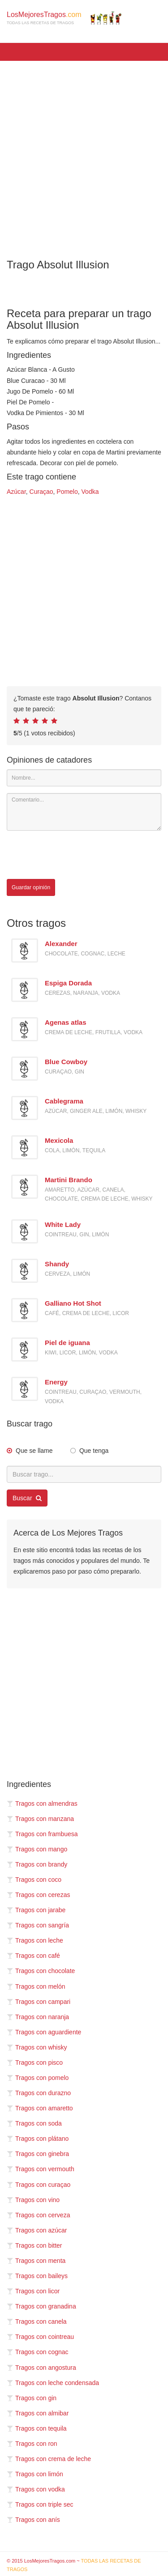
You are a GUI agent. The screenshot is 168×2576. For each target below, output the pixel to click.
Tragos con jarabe (36, 1910)
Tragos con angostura (41, 2367)
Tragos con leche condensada (53, 2382)
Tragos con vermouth (40, 2169)
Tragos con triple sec (40, 2504)
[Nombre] (84, 777)
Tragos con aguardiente (44, 2032)
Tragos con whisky (37, 2047)
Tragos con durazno (39, 2092)
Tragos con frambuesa (42, 1834)
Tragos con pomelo (38, 2077)
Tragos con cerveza (38, 2215)
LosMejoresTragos (64, 18)
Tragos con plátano (38, 2138)
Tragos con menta (36, 2260)
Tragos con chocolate (41, 1970)
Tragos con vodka (36, 2489)
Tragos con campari (38, 2001)
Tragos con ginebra (38, 2153)
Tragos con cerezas (38, 1894)
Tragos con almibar (38, 2413)
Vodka (90, 491)
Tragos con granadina (41, 2306)
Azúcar (16, 491)
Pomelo (67, 491)
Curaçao (41, 491)
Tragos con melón (36, 1986)
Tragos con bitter (34, 2245)
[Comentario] (84, 812)
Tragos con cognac (38, 2351)
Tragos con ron (32, 2443)
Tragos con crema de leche (49, 2458)
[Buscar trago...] (84, 1474)
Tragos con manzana (40, 1818)
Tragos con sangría (38, 1925)
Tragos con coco (34, 1879)
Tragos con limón (35, 2474)
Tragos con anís (33, 2519)
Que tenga (93, 1450)
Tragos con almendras (42, 1803)
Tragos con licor (33, 2291)
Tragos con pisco (35, 2062)
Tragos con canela (37, 2321)
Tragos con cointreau (40, 2336)
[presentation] (75, 854)
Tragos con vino (33, 2199)
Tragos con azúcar (37, 2230)
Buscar (27, 1498)
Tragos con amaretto (40, 2108)
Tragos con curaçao (38, 2184)
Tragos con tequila (37, 2428)
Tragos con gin (31, 2398)
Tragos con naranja (38, 2016)
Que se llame (34, 1450)
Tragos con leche (35, 1940)
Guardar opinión (31, 887)
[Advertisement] (84, 154)
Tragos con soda (34, 2123)
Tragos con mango (37, 1849)
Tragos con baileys (37, 2275)
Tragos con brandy (37, 1864)
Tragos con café (33, 1955)
